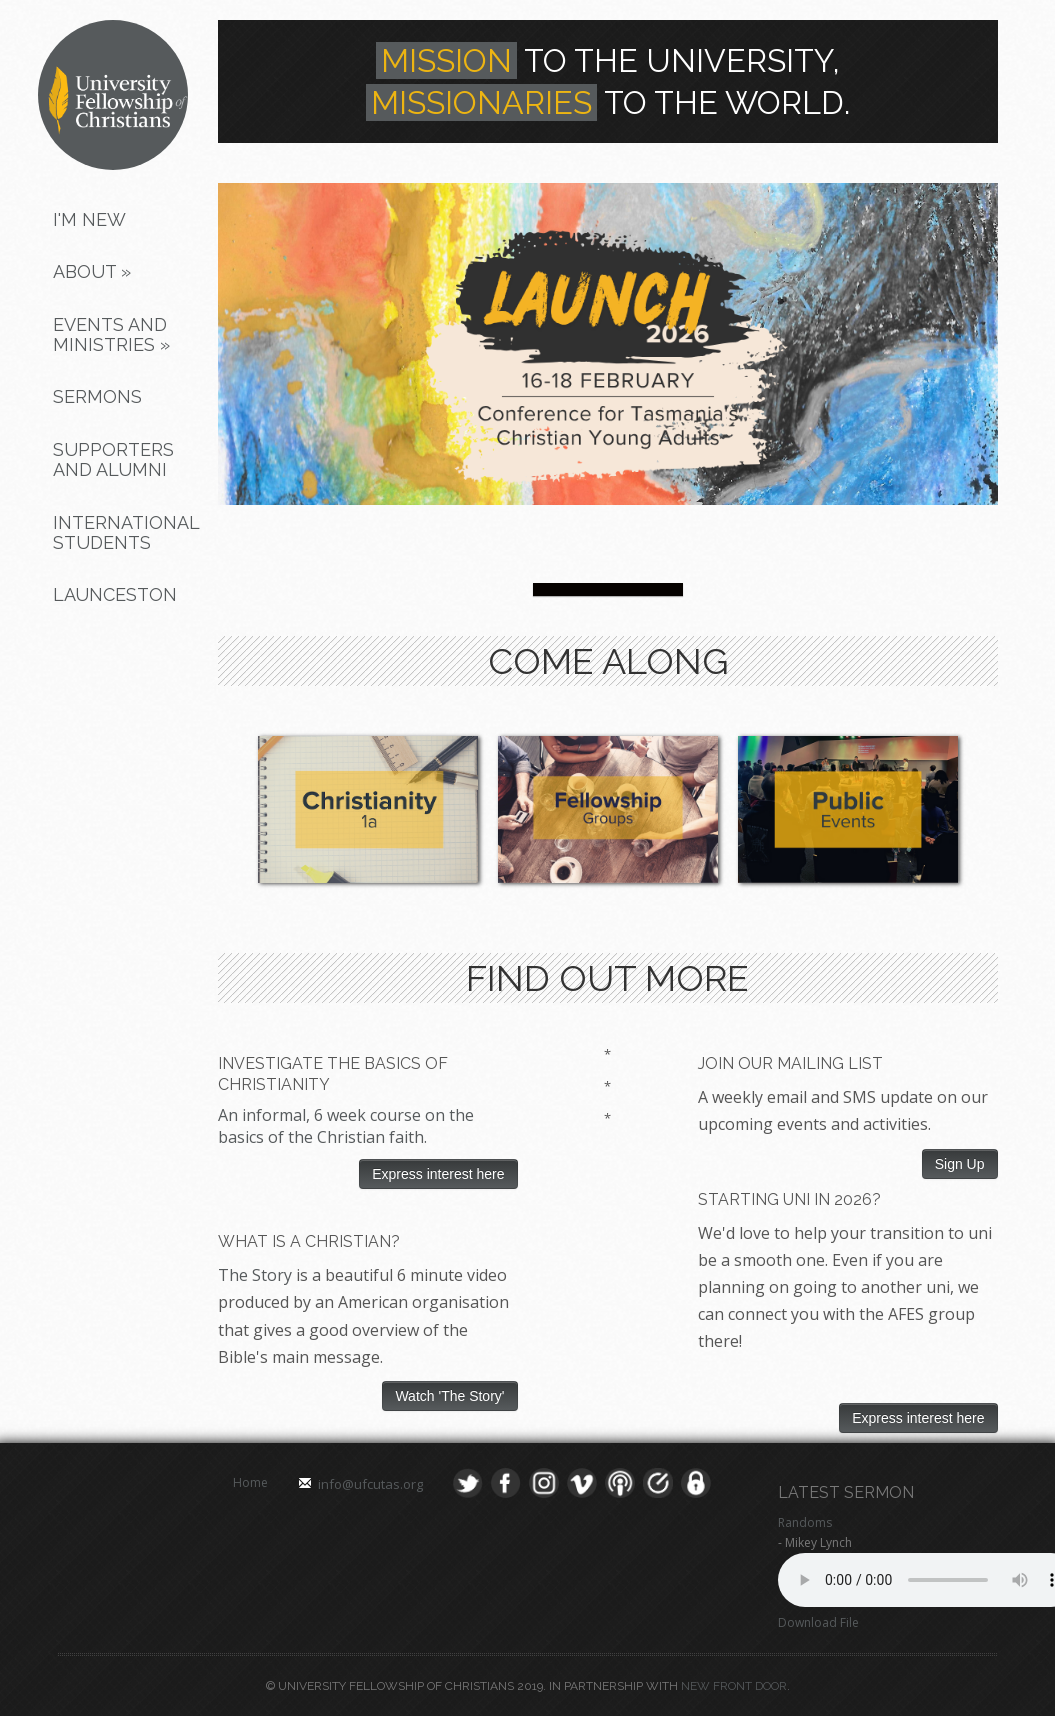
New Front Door (734, 1686)
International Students (122, 532)
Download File (818, 1622)
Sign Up (960, 1164)
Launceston (115, 594)
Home (250, 1482)
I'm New (89, 219)
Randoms (805, 1522)
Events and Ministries (111, 334)
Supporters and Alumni (113, 459)
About (92, 271)
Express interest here (438, 1174)
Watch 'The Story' (449, 1396)
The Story (255, 1275)
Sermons (97, 396)
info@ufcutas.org (370, 1484)
